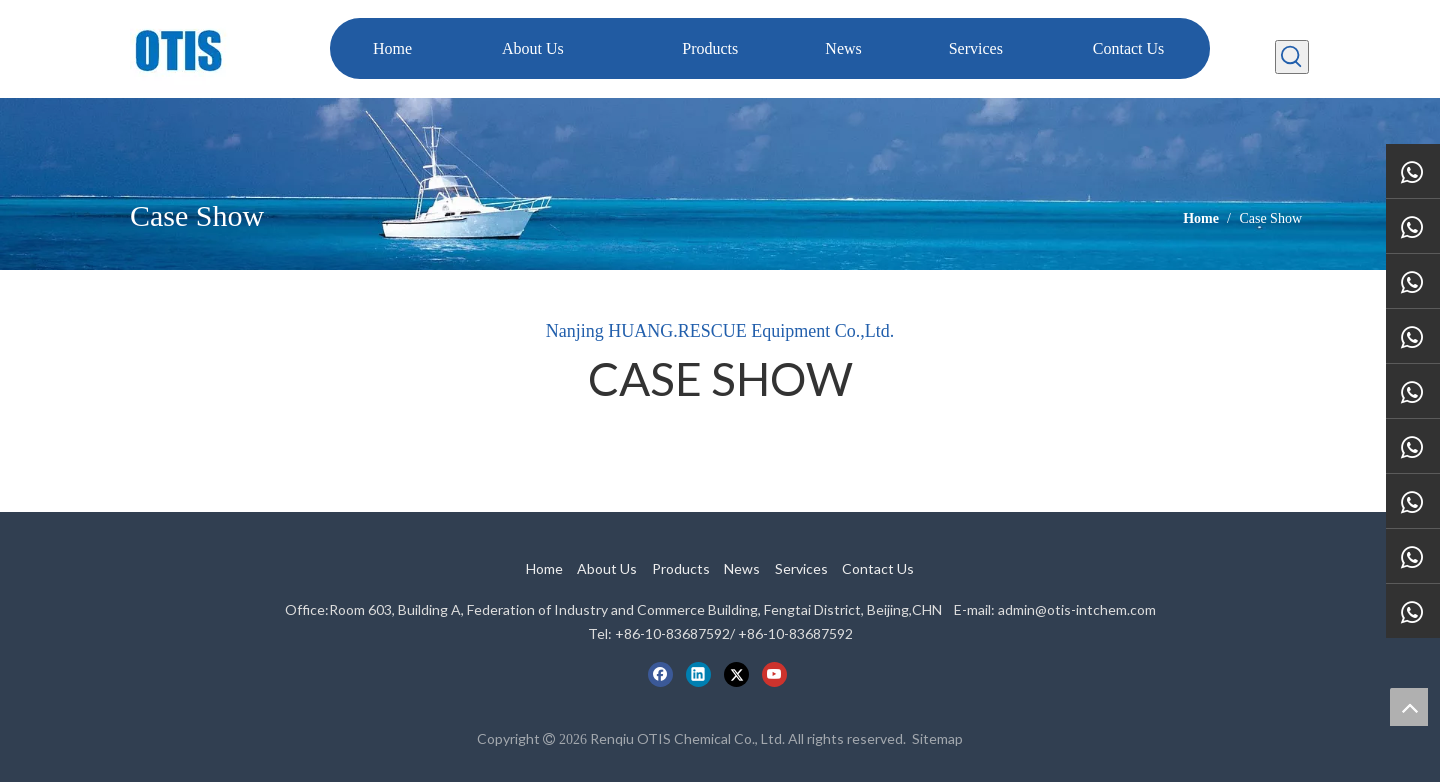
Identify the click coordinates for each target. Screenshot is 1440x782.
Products (681, 568)
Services (801, 568)
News (742, 568)
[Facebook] (660, 674)
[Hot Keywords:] (1292, 57)
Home (544, 568)
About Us (607, 568)
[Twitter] (736, 674)
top (1409, 707)
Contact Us (878, 568)
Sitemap (937, 738)
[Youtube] (774, 674)
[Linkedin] (698, 674)
